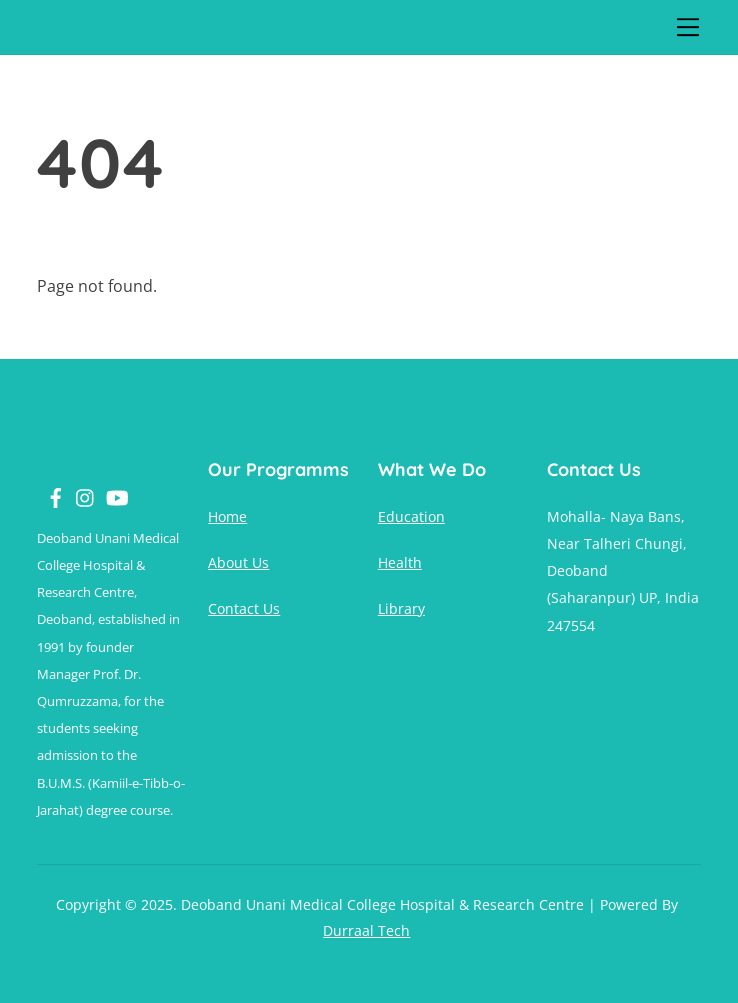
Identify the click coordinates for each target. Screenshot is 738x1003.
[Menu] (688, 27)
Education (411, 516)
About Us (238, 562)
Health (400, 562)
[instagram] (78, 487)
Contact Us (244, 608)
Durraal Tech (366, 930)
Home (227, 516)
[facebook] (48, 487)
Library (401, 608)
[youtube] (108, 487)
